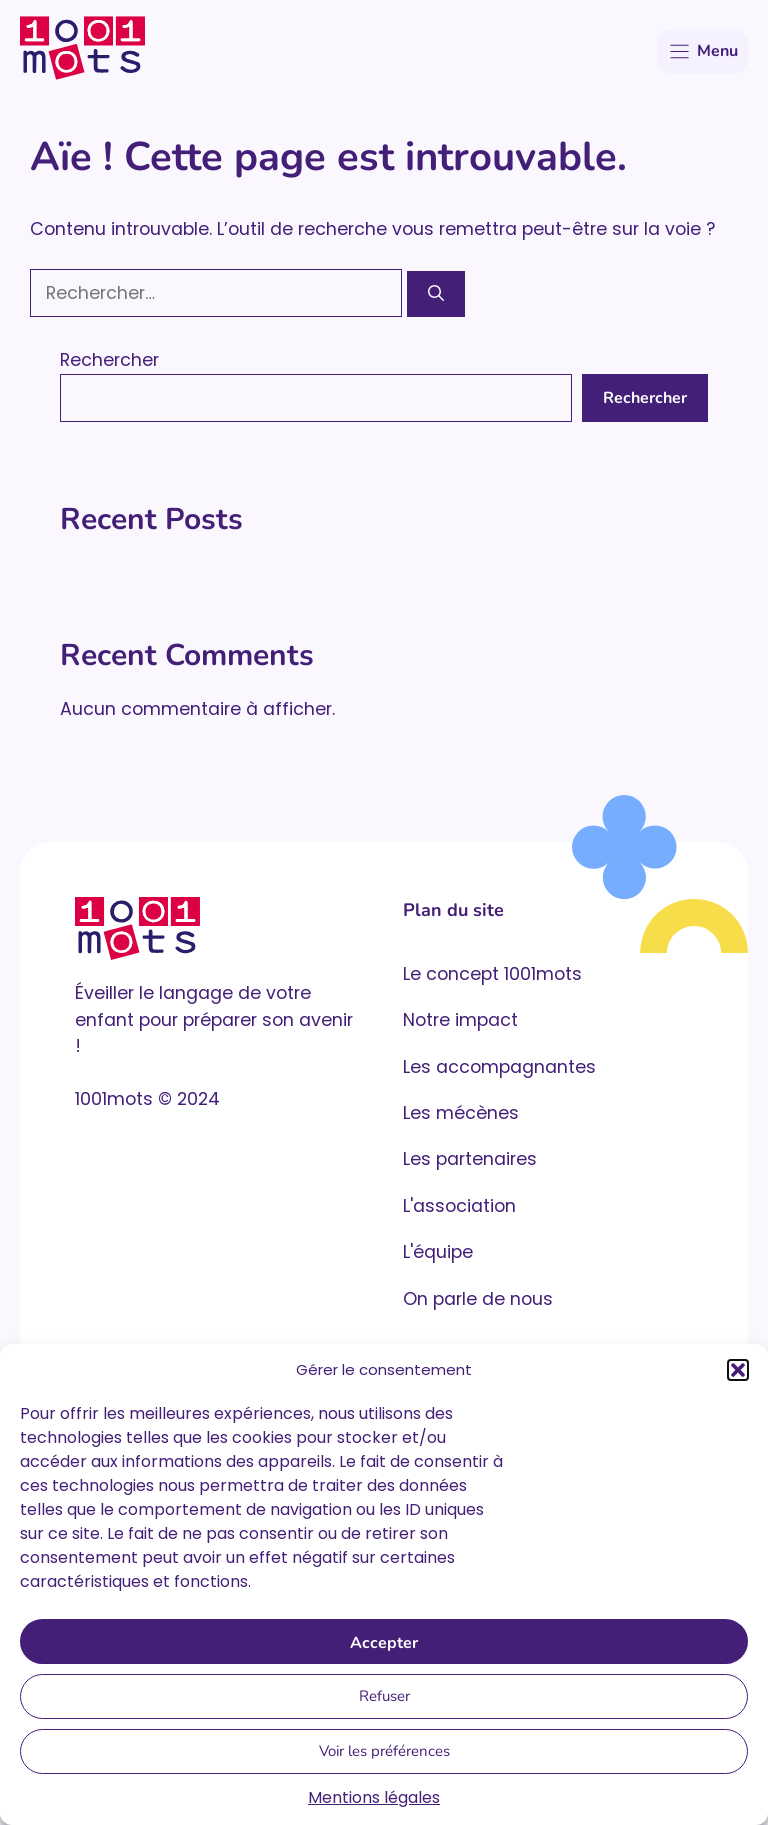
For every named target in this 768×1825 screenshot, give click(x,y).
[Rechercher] (436, 294)
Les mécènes (461, 1113)
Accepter (384, 1643)
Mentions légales (374, 1797)
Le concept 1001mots (492, 974)
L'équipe (438, 1252)
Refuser (384, 1696)
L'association (459, 1206)
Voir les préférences (384, 1751)
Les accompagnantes (499, 1067)
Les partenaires (470, 1159)
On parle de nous (478, 1299)
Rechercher (109, 360)
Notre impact (460, 1020)
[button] (738, 1370)
